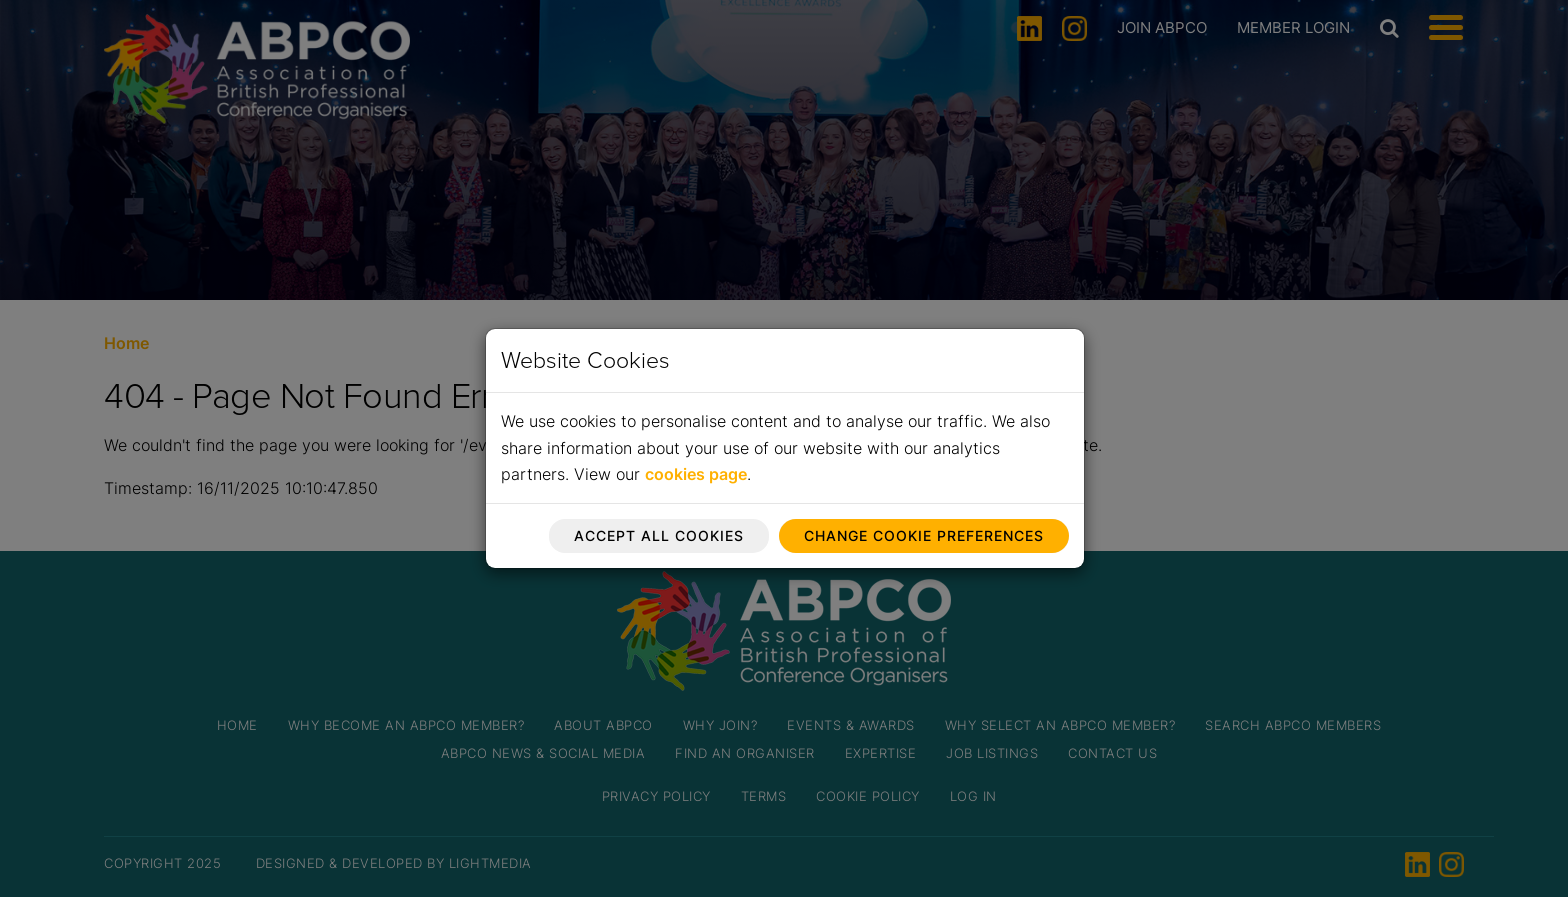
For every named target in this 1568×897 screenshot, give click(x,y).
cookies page (696, 474)
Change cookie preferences (924, 535)
